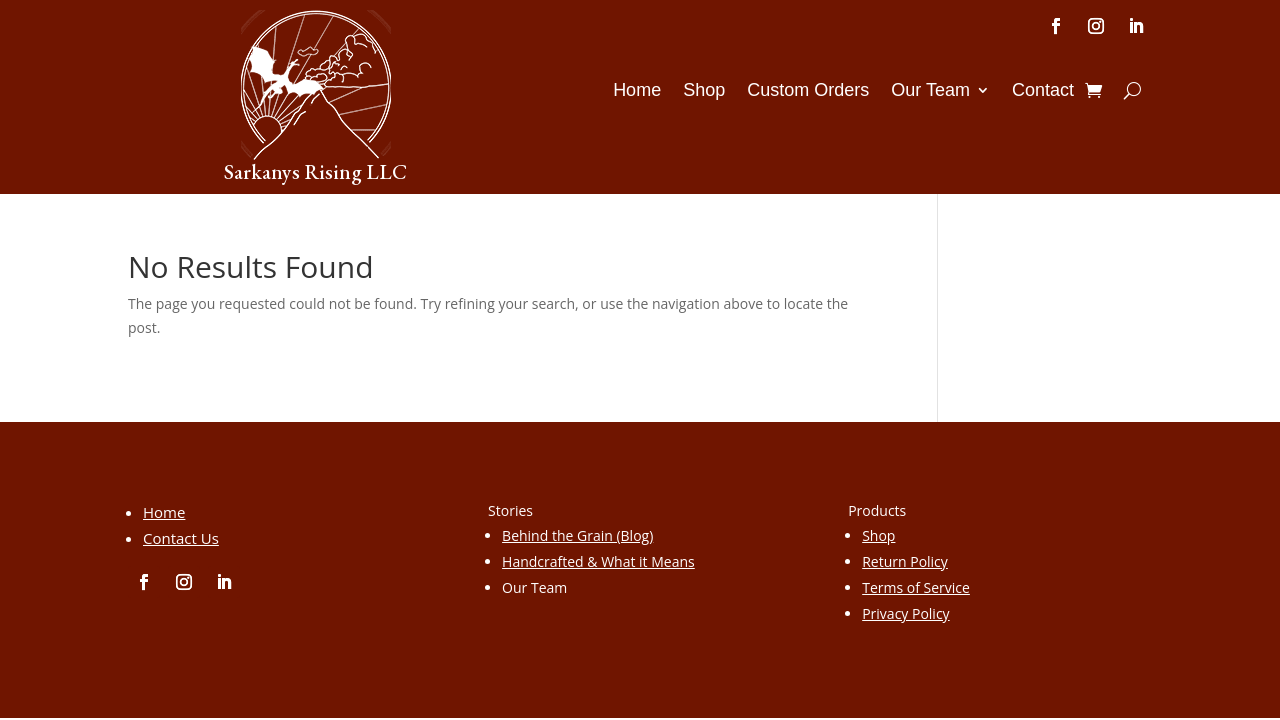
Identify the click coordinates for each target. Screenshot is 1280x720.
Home (637, 91)
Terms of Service (916, 587)
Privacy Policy (905, 613)
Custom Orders (808, 91)
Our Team (930, 91)
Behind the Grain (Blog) (577, 535)
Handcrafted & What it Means (598, 561)
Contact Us (181, 538)
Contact (1043, 91)
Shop (704, 91)
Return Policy (905, 561)
